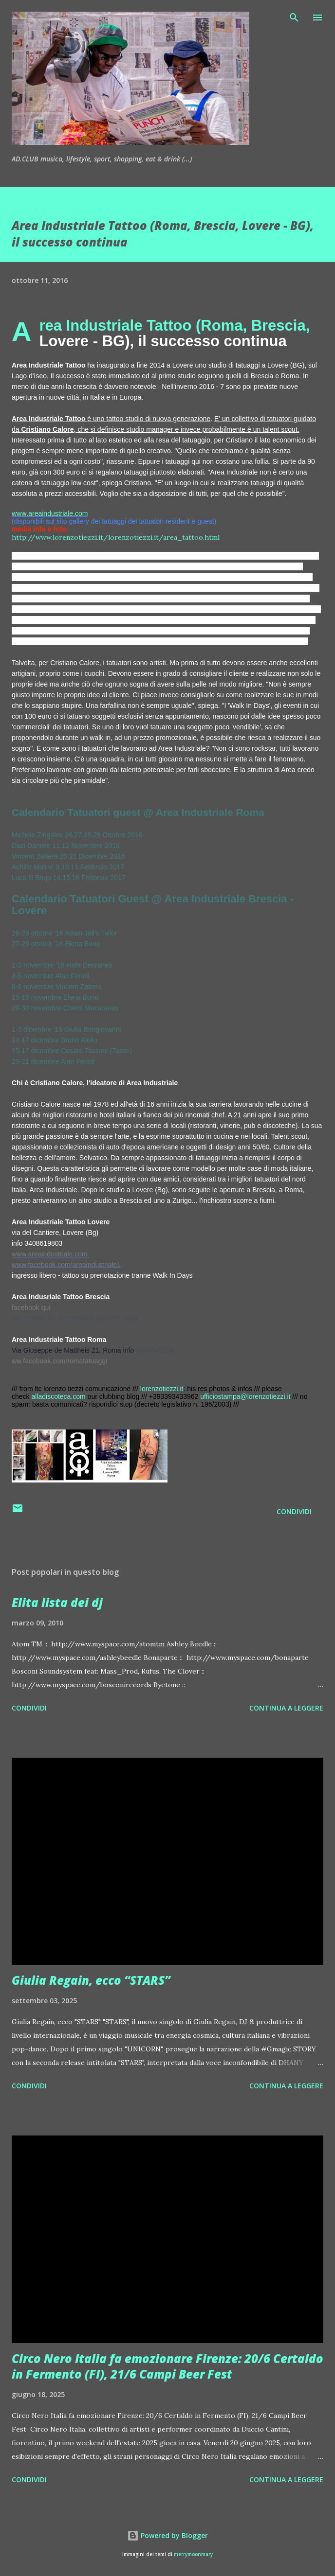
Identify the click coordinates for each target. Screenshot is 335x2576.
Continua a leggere (286, 1707)
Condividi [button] (294, 1511)
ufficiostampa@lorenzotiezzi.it (245, 1396)
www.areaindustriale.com (50, 513)
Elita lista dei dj (57, 1602)
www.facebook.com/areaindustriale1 (66, 1265)
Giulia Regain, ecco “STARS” (91, 1980)
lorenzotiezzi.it (162, 1389)
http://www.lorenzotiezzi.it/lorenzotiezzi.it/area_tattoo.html (116, 537)
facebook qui (31, 1307)
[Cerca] (294, 17)
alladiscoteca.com (58, 1396)
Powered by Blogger (167, 2535)
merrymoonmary (193, 2554)
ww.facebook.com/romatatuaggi (59, 1361)
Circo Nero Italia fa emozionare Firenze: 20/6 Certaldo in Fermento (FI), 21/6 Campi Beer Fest (167, 2366)
